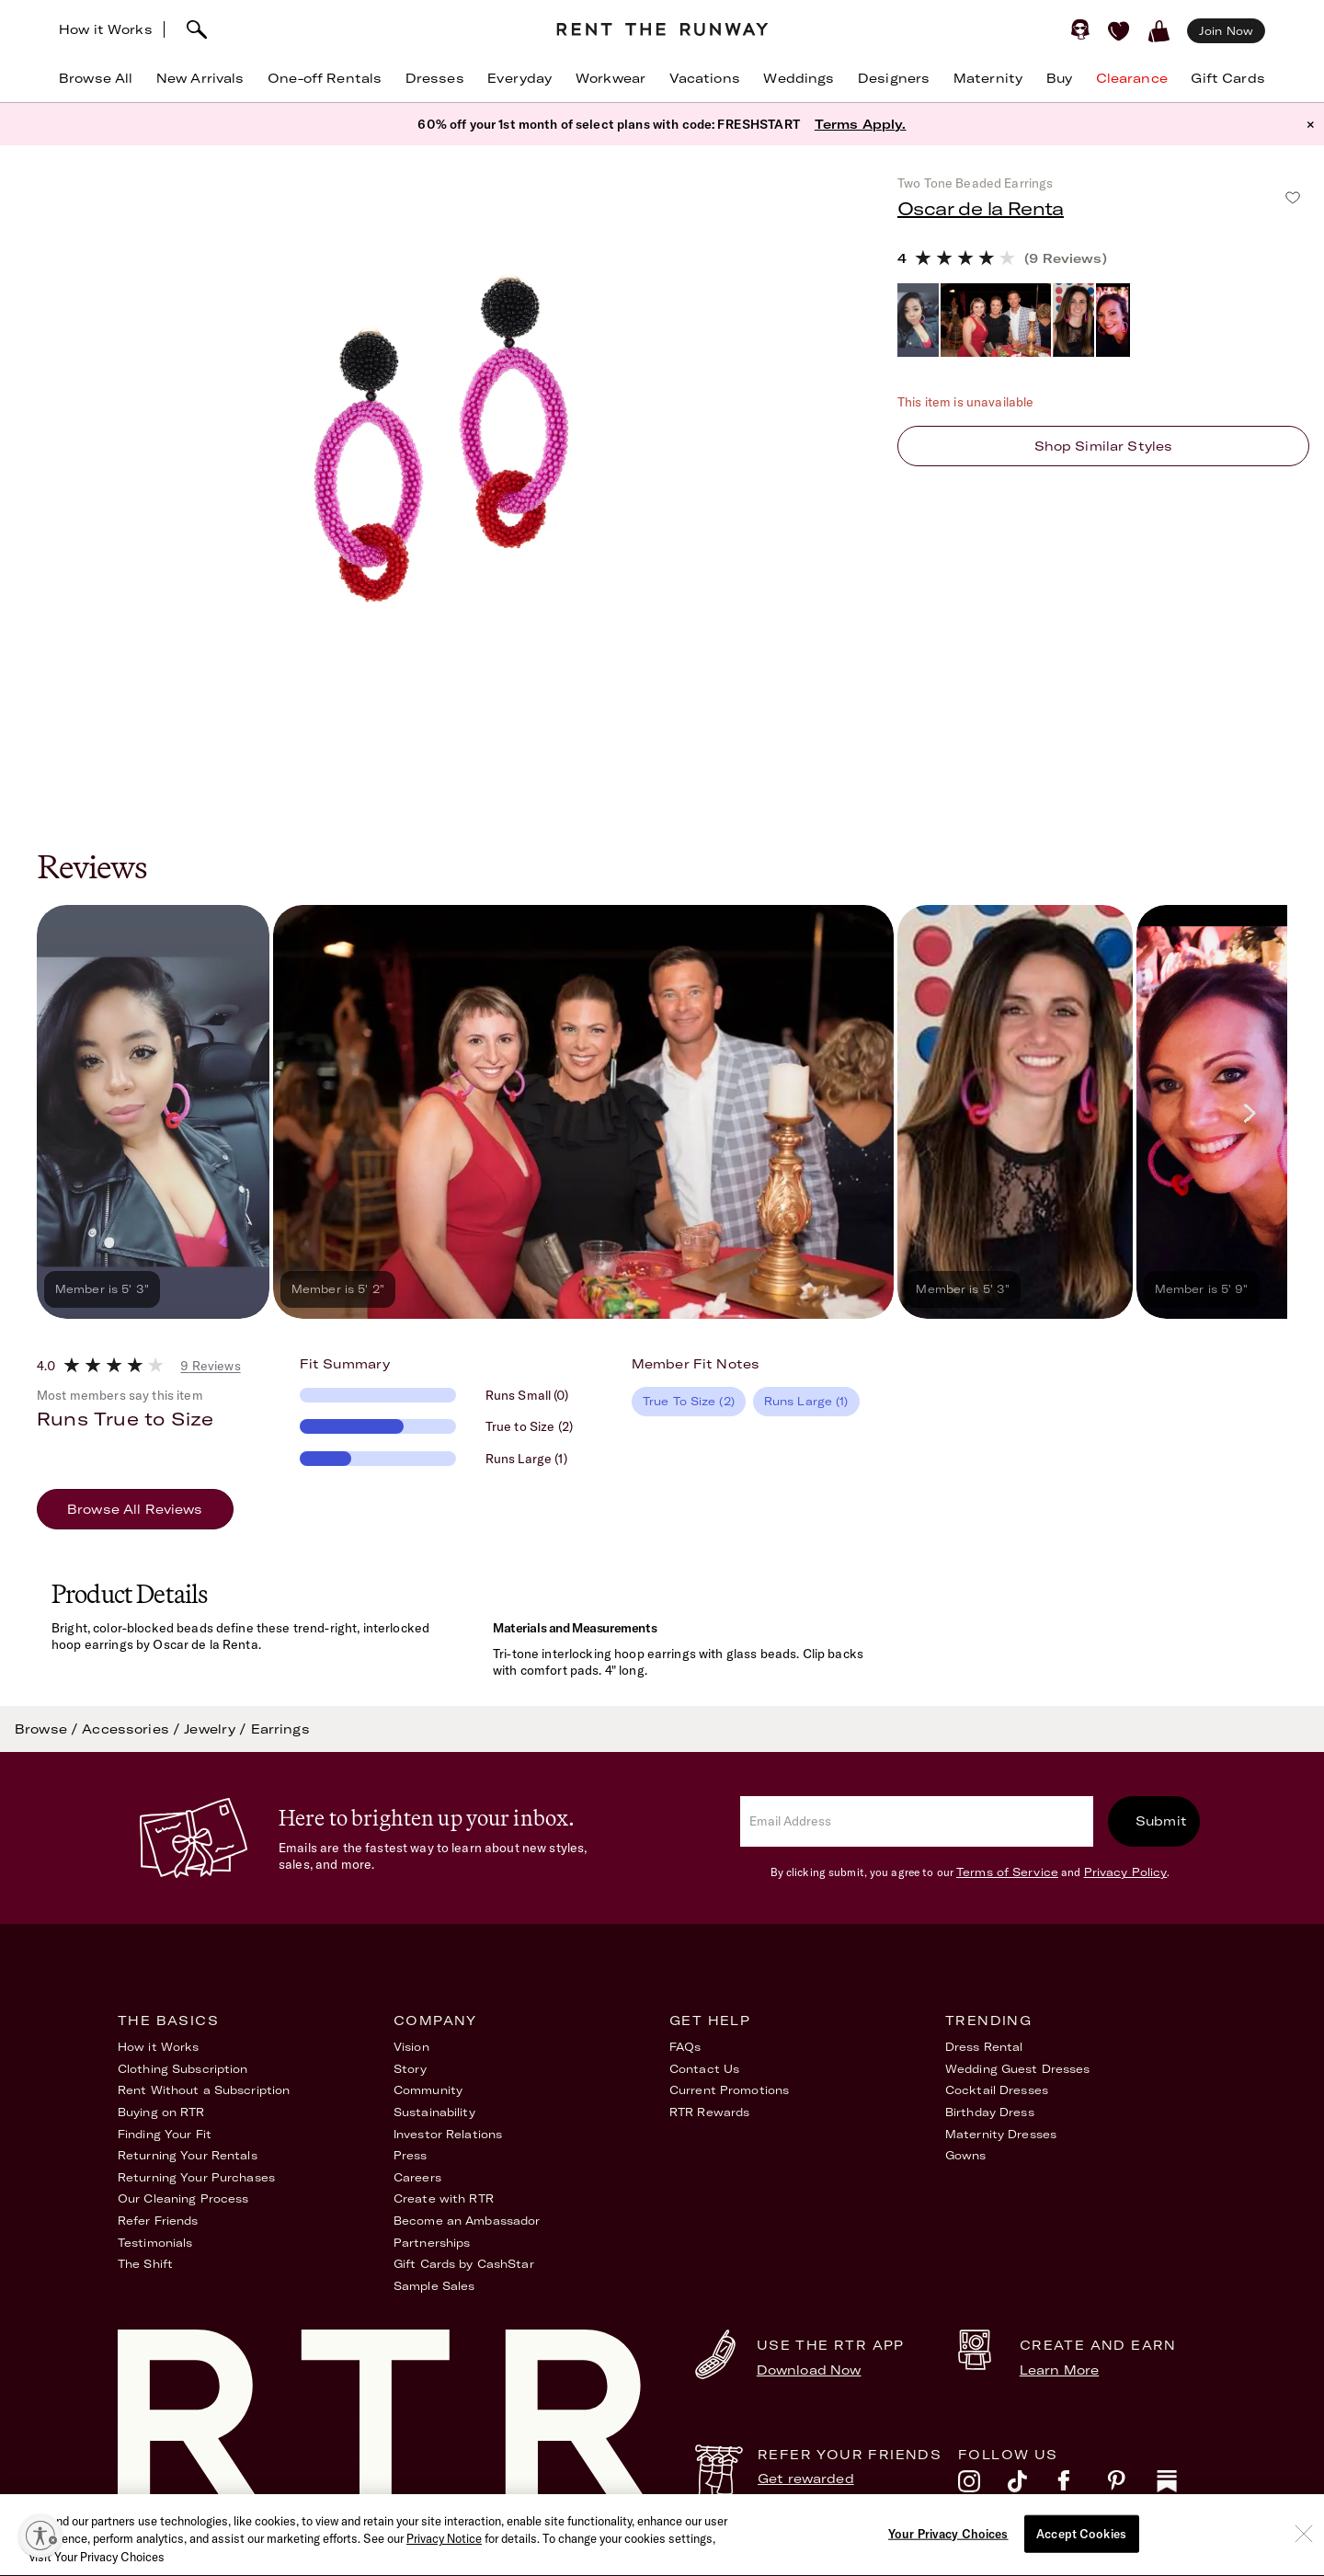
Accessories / (133, 1729)
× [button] (1311, 124)
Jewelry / (217, 1729)
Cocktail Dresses (996, 2090)
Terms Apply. (861, 124)
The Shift (145, 2264)
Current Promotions (729, 2090)
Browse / (48, 1729)
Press (411, 2155)
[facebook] (1082, 2486)
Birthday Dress (989, 2112)
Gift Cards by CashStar (464, 2264)
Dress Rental (983, 2047)
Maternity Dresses (1000, 2134)
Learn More (1059, 2370)
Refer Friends (158, 2220)
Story (411, 2069)
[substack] (1181, 2486)
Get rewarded (806, 2478)
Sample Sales (434, 2286)
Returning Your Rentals (187, 2155)
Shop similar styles (1103, 446)
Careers (417, 2177)
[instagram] (983, 2486)
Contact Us (704, 2069)
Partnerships (432, 2243)
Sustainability (434, 2112)
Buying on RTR (161, 2112)
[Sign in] (1080, 29)
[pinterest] (1132, 2486)
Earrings (280, 1729)
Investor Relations (448, 2134)
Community (428, 2090)
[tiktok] (1032, 2486)
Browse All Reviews (135, 1509)
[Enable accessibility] (40, 2535)
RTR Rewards (709, 2112)
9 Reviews (210, 1365)
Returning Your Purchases (196, 2177)
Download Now (809, 2370)
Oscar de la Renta (980, 208)
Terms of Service (1007, 1872)
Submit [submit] (1161, 1821)
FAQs (685, 2047)
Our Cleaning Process (183, 2198)
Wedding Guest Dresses (1017, 2069)
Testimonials (155, 2243)
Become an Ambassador (467, 2220)
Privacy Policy (1126, 1872)
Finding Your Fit (164, 2134)
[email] (916, 1821)
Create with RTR (444, 2198)
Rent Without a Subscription (204, 2090)
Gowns (966, 2155)
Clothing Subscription (183, 2069)
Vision (411, 2047)
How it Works (106, 29)
